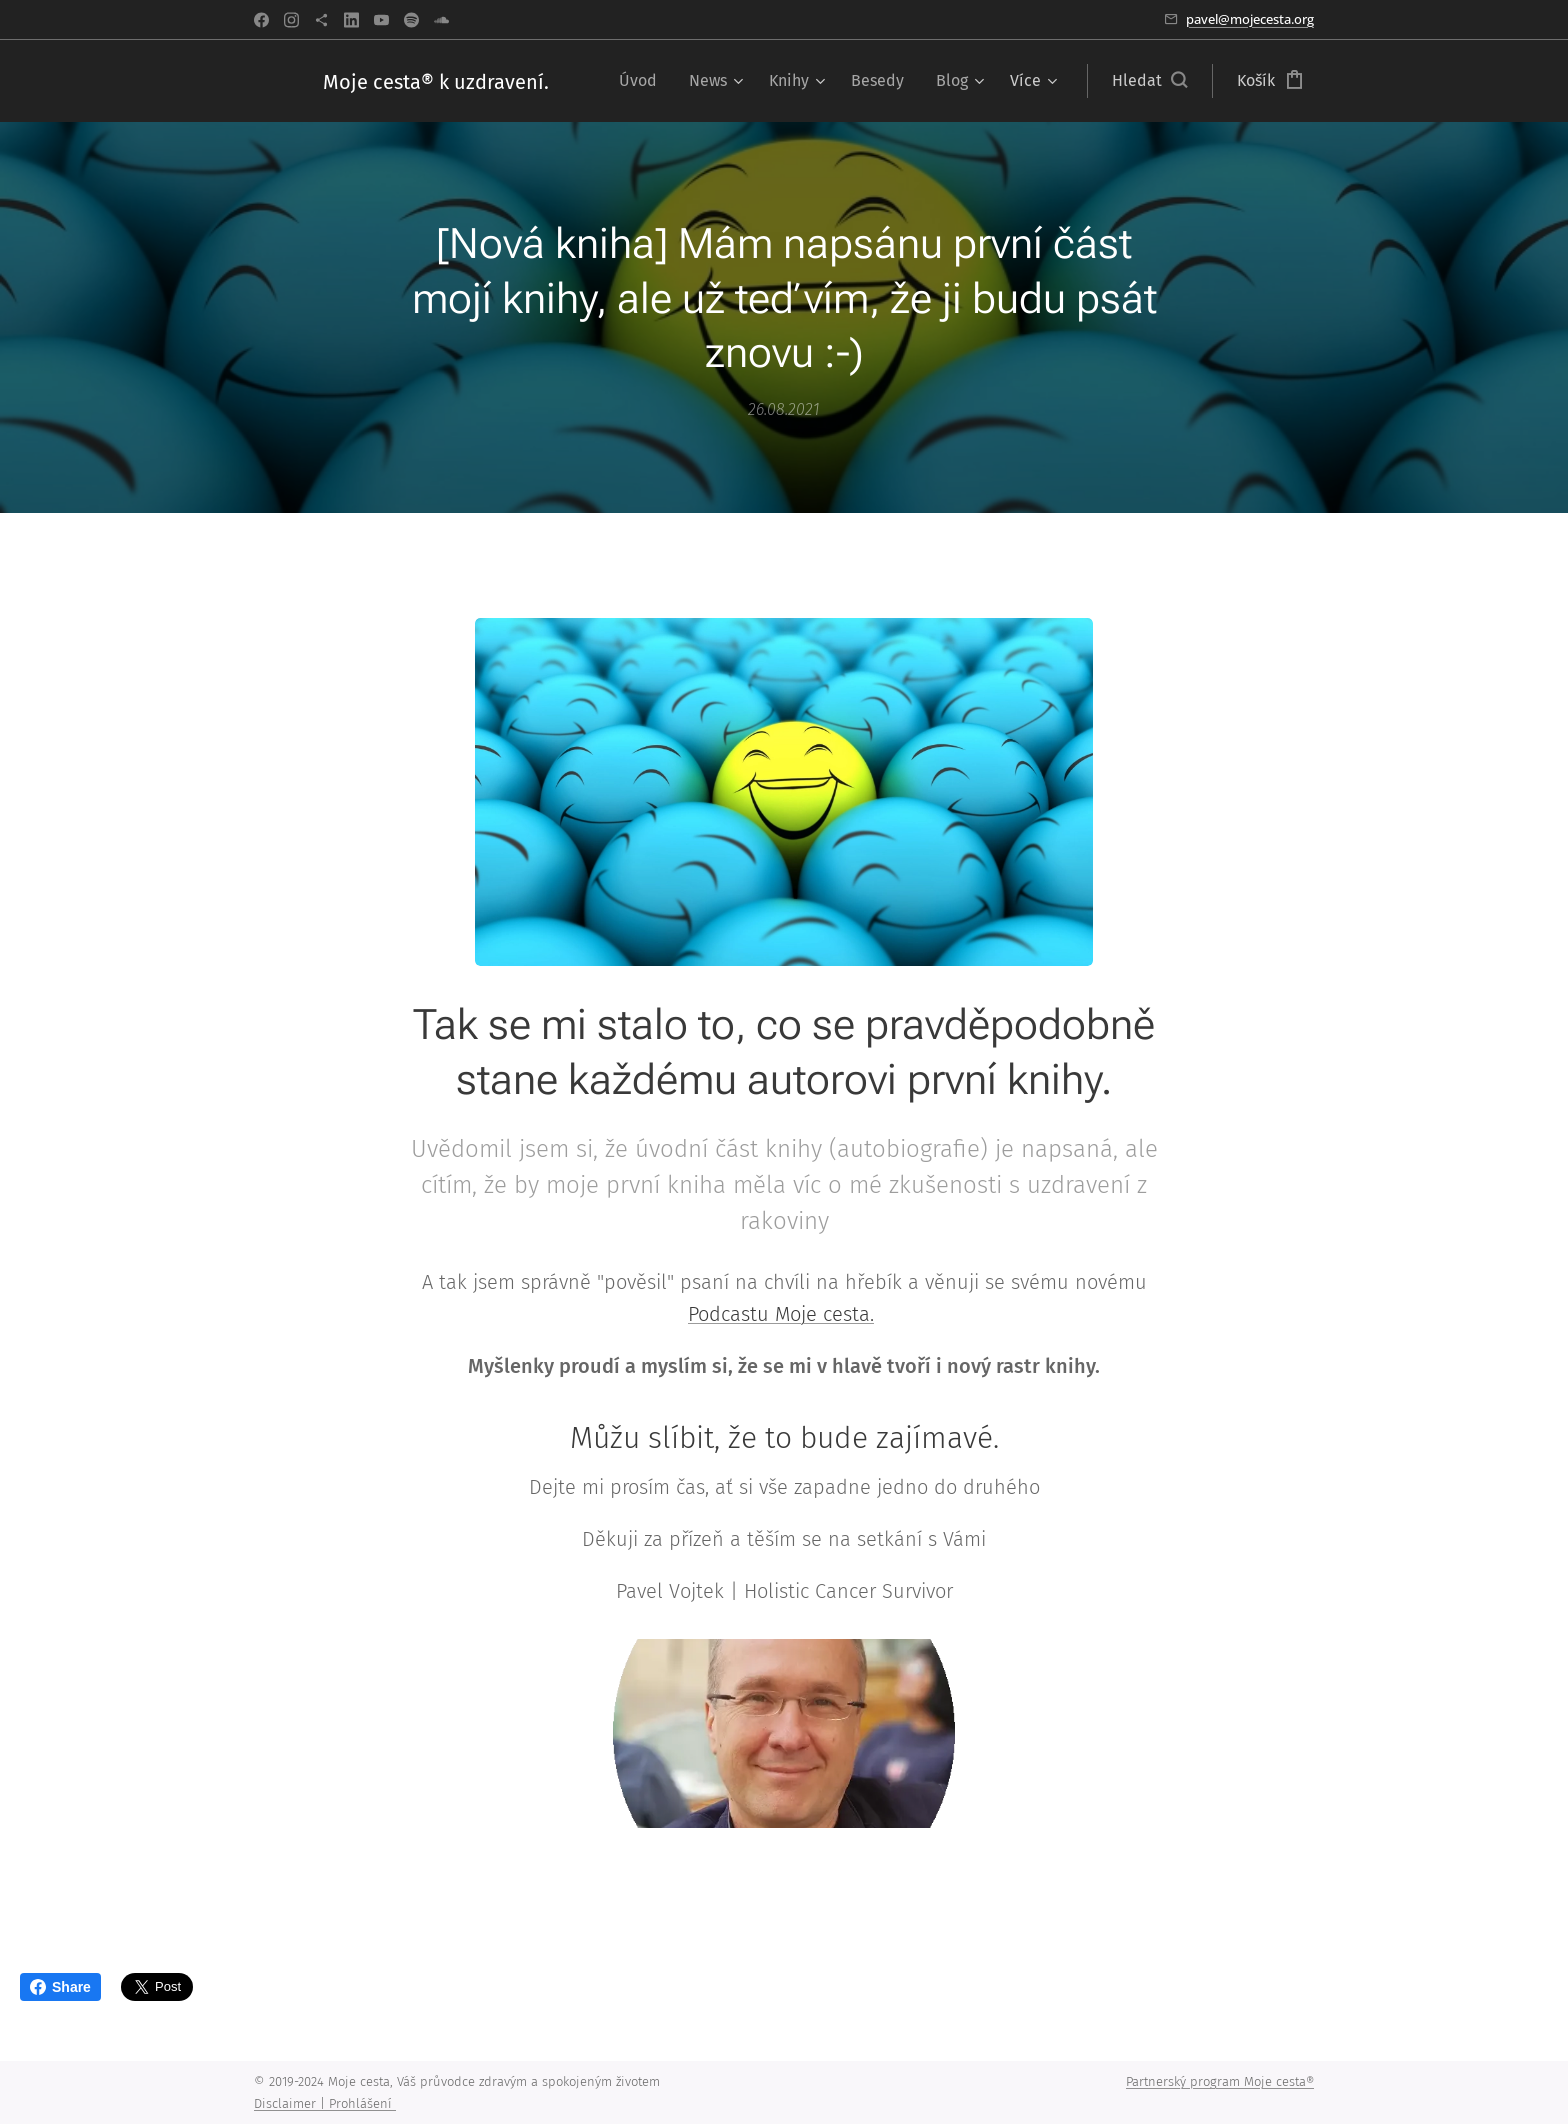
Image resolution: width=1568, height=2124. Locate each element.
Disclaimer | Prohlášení (325, 2103)
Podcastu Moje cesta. (781, 1315)
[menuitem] (643, 81)
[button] (1149, 81)
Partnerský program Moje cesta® (1220, 2081)
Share (60, 1987)
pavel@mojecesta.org (1250, 19)
